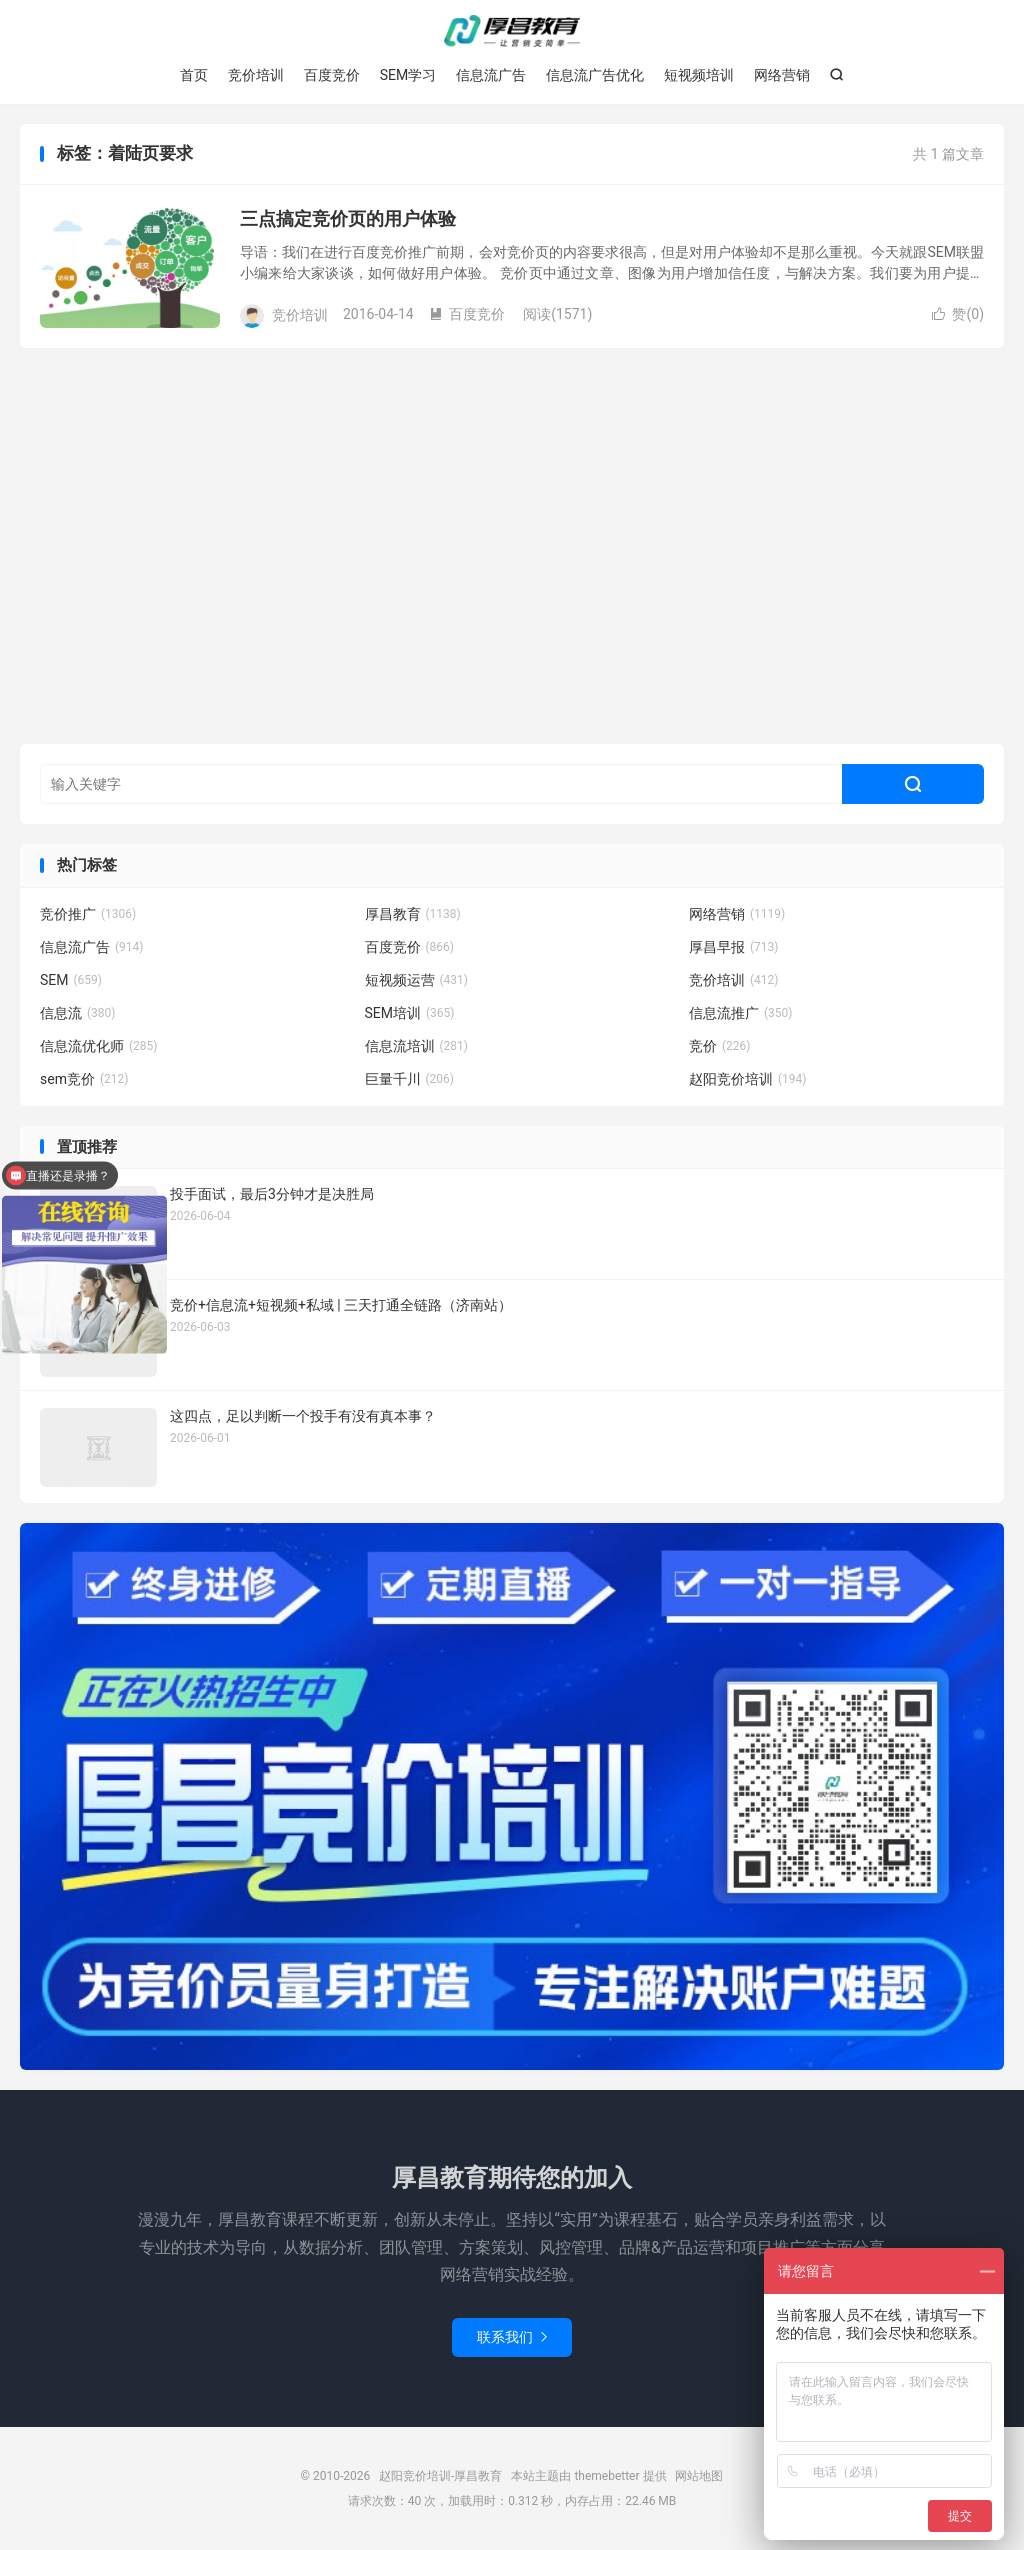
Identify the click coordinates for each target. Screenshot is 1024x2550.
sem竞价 (84, 1079)
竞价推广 (88, 914)
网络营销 (782, 75)
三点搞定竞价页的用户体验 (348, 218)
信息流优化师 (99, 1046)
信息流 (78, 1013)
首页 (194, 75)
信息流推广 (741, 1013)
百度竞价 (332, 75)
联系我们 (512, 2337)
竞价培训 (256, 75)
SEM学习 (408, 75)
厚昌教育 (413, 914)
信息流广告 (491, 75)
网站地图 (699, 2476)
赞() (958, 314)
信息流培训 (417, 1046)
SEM (71, 980)
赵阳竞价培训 (748, 1079)
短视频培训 (699, 75)
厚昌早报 (734, 947)
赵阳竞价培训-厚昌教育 (512, 31)
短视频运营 (417, 980)
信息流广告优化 (595, 75)
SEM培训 (410, 1013)
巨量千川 (410, 1079)
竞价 (720, 1046)
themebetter (606, 2476)
